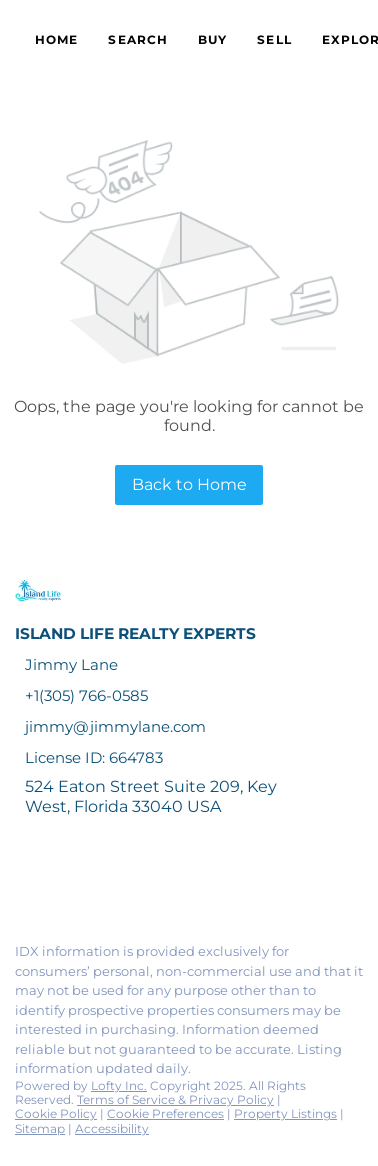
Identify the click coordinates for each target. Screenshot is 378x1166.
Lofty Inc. (119, 1085)
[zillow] (144, 884)
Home (56, 39)
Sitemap (40, 1128)
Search (138, 39)
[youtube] (224, 884)
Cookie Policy (56, 1113)
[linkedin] (64, 884)
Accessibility (112, 1128)
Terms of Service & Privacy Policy (175, 1099)
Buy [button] (212, 39)
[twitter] (104, 884)
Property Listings (285, 1113)
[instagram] (184, 884)
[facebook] (24, 884)
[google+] (264, 884)
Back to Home (189, 484)
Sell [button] (274, 39)
